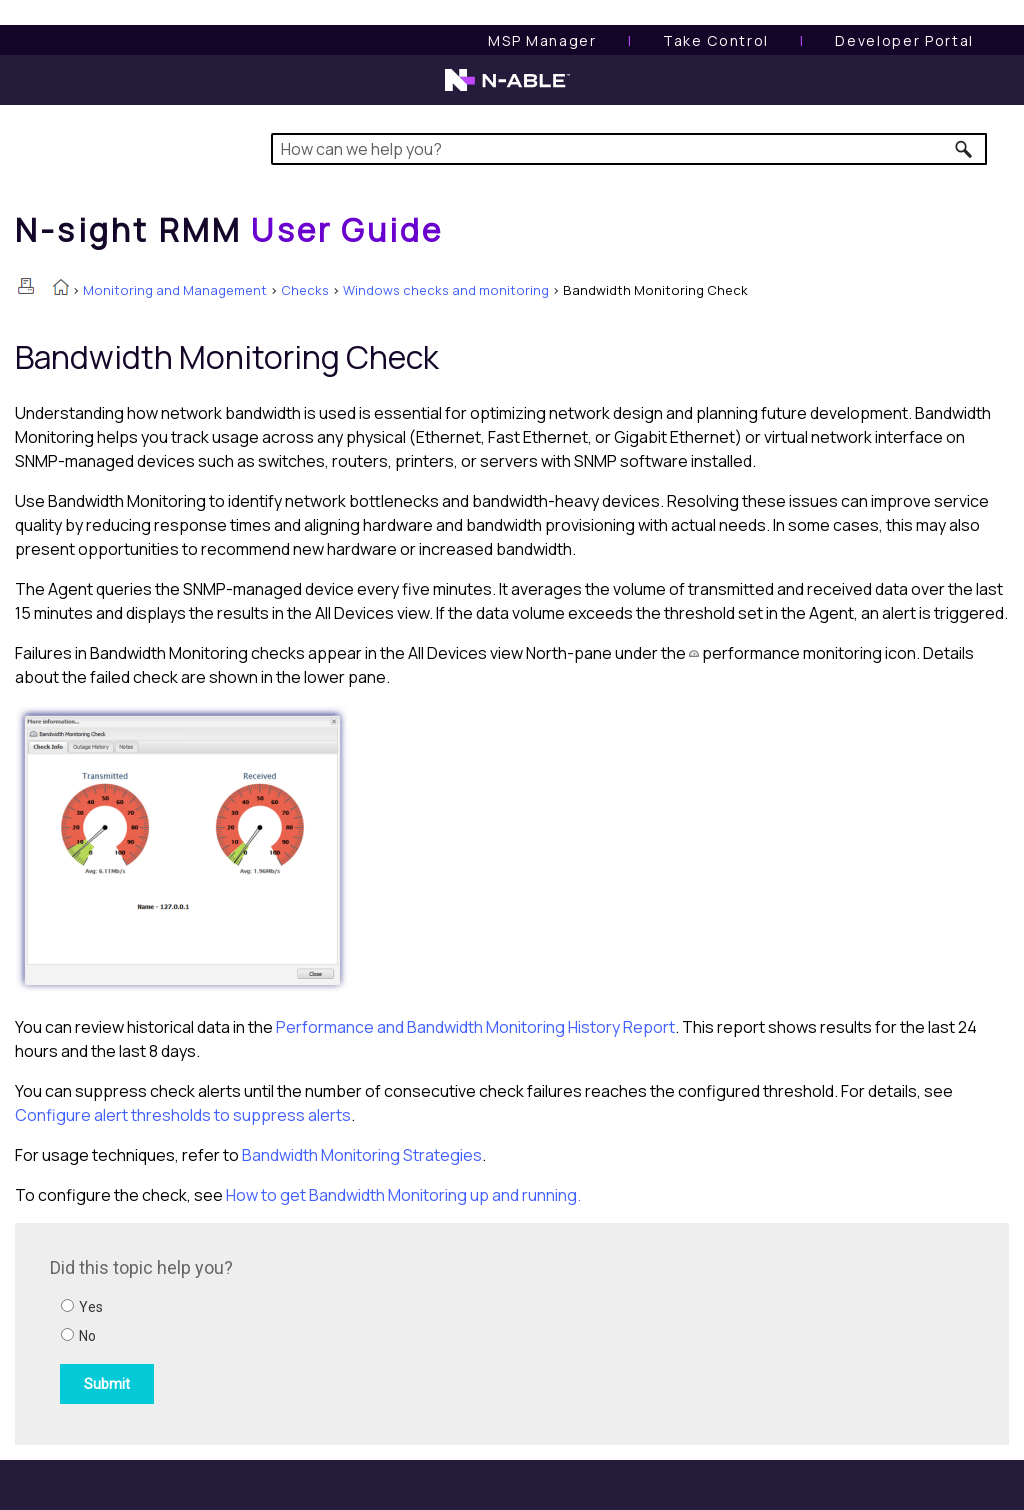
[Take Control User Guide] (716, 40)
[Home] (229, 230)
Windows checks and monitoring (446, 290)
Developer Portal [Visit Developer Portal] (904, 40)
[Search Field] (629, 149)
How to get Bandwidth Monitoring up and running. (403, 1195)
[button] (964, 149)
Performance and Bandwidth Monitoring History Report (475, 1027)
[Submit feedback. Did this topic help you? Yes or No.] (320, 1331)
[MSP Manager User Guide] (542, 40)
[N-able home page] (507, 89)
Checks (305, 290)
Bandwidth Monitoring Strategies (362, 1155)
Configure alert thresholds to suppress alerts (183, 1115)
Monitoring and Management (175, 290)
